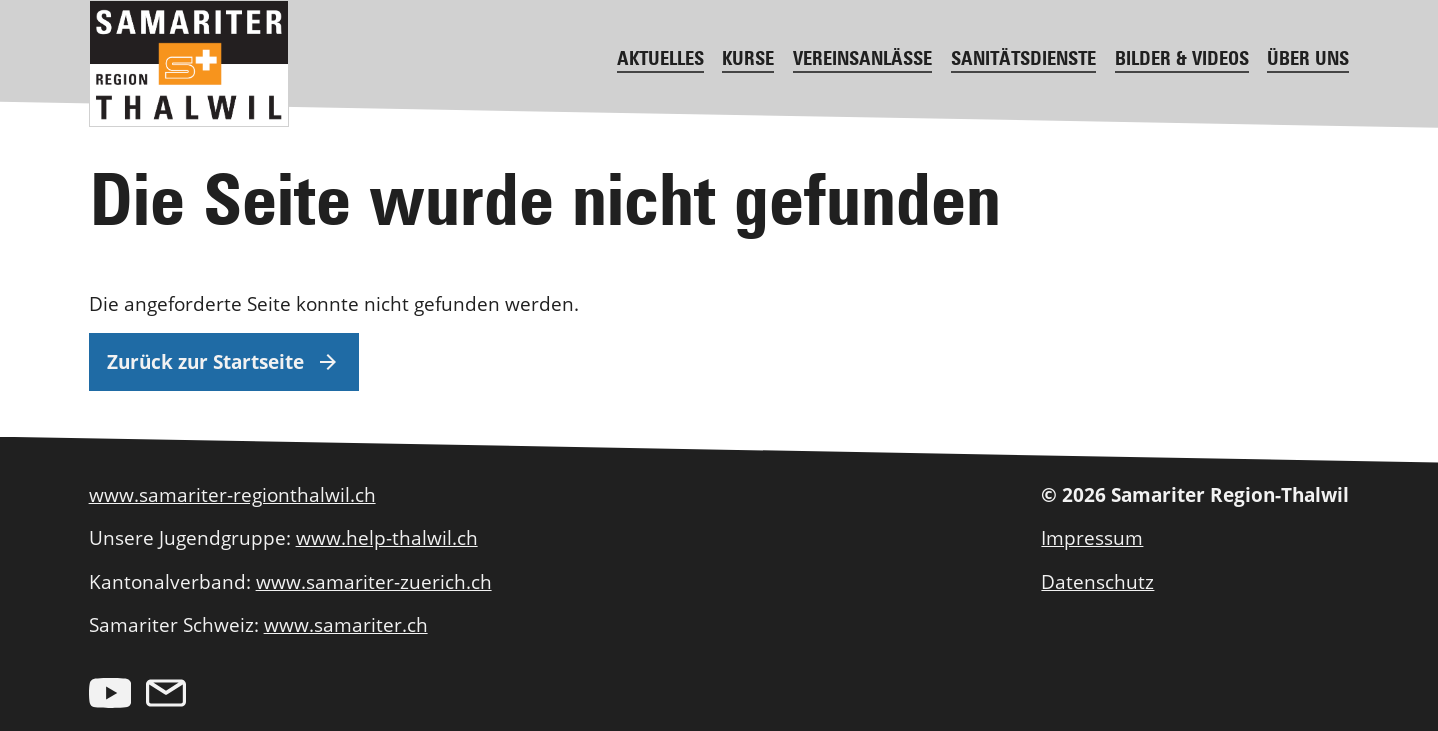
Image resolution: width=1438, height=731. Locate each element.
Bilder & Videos (1182, 58)
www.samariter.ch (346, 624)
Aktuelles (660, 58)
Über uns (1308, 58)
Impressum (1092, 537)
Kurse (748, 58)
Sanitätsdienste (1023, 58)
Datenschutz (1097, 581)
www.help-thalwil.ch (387, 537)
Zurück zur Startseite (223, 362)
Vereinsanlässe (862, 58)
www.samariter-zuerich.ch (374, 581)
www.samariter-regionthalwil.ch (232, 494)
